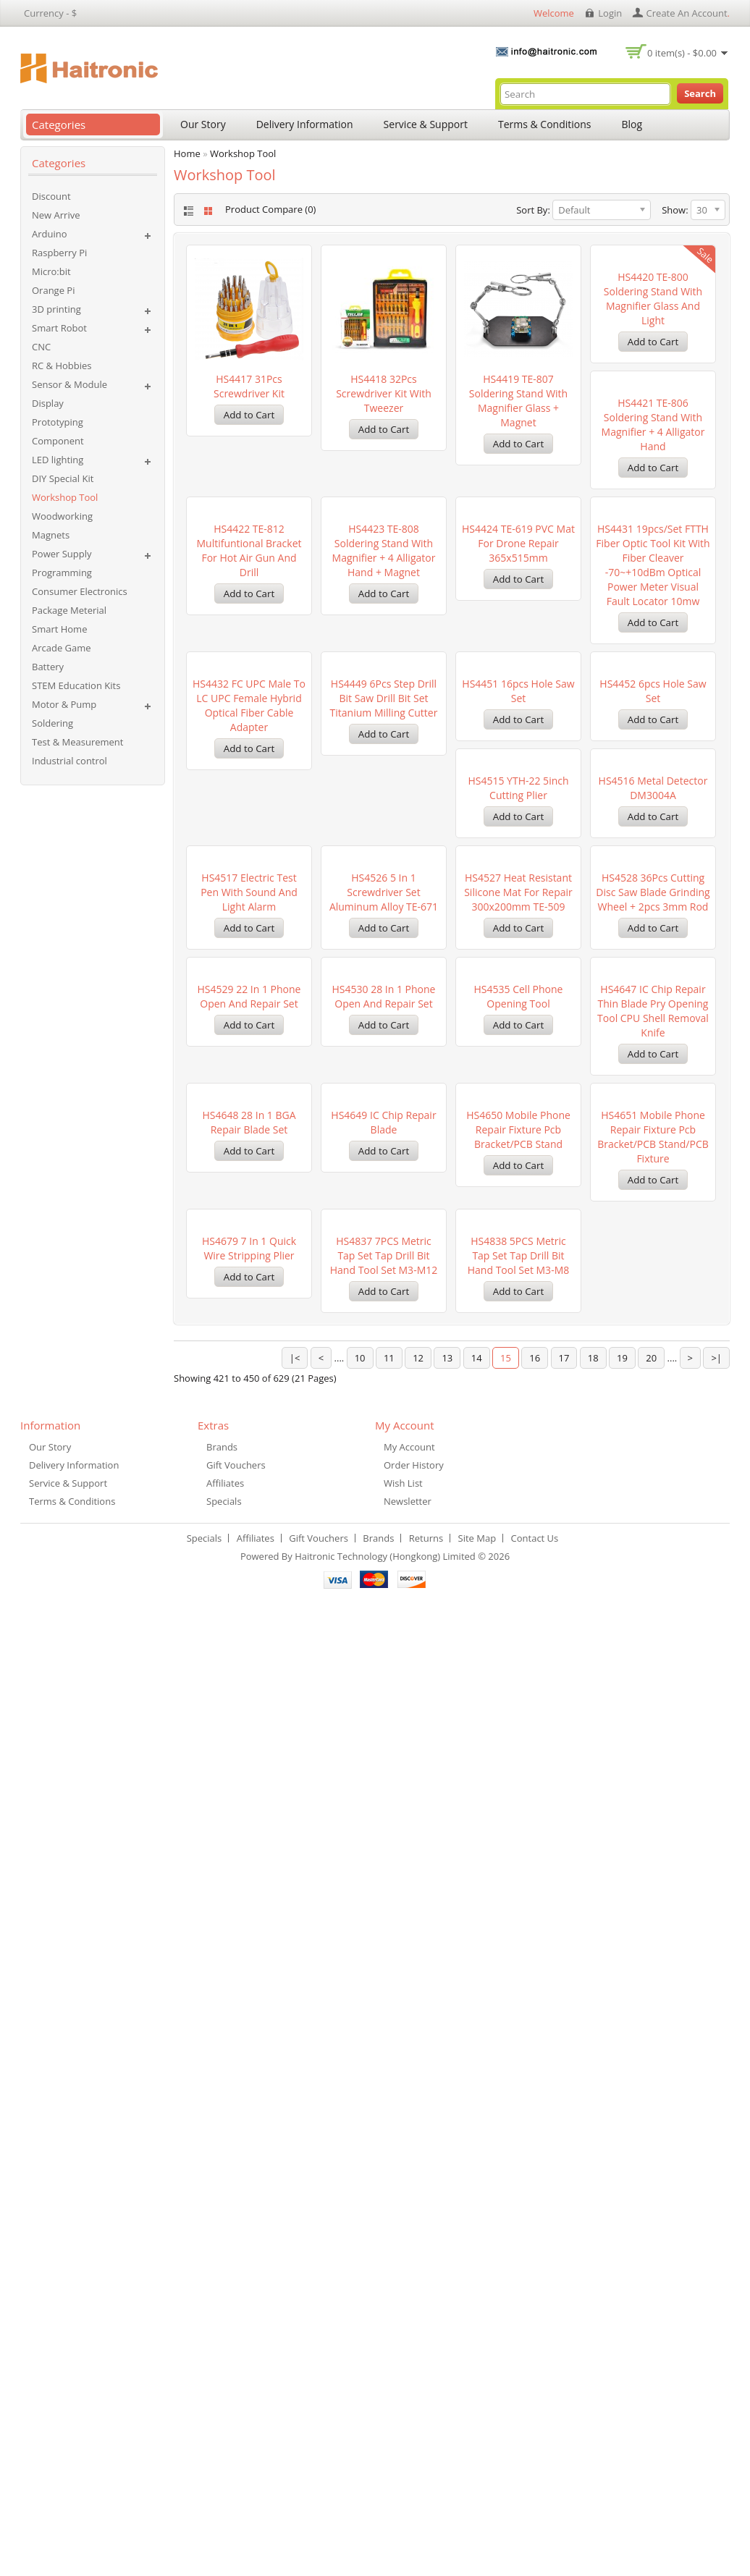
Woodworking (62, 516)
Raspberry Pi (59, 252)
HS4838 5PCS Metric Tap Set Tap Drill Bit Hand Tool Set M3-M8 (383, 2192)
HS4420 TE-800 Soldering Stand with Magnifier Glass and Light (653, 400)
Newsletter (407, 2481)
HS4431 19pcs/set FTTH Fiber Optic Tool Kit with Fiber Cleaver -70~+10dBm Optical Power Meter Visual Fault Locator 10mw (249, 929)
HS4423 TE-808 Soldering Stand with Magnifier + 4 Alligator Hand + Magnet (518, 657)
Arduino (49, 233)
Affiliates (225, 2463)
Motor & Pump (64, 704)
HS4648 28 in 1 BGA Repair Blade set (652, 1671)
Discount (51, 196)
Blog (632, 124)
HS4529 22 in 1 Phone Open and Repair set (653, 1414)
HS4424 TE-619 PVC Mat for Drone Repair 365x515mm (653, 650)
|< (295, 2337)
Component (58, 440)
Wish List (403, 2463)
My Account (409, 2426)
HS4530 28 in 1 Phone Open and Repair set (249, 1671)
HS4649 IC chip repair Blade (248, 1928)
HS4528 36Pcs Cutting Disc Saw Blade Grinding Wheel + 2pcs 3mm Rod (518, 1421)
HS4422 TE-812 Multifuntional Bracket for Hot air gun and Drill (383, 657)
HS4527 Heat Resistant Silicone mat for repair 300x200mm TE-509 (383, 1421)
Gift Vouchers (236, 2445)
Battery (48, 666)
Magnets (50, 534)
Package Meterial (69, 610)
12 (418, 2337)
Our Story (203, 124)
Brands (221, 2426)
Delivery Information (304, 124)
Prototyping (57, 421)
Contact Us (535, 2518)
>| (716, 2337)
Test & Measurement (77, 741)
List (187, 210)
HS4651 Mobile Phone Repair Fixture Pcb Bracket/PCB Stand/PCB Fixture (518, 1942)
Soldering (52, 723)
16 (534, 2337)
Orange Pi (53, 290)
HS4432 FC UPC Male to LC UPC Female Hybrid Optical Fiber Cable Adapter (383, 914)
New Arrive (56, 214)
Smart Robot (59, 327)
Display (48, 403)
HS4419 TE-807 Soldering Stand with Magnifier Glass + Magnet (518, 400)
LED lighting (57, 459)
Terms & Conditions (544, 124)
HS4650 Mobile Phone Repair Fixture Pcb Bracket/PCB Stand (384, 1935)
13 (447, 2337)
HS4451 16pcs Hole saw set (653, 900)
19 (622, 2337)
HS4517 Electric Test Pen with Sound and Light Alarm (652, 1164)
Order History (414, 2445)
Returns (426, 2518)
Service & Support (426, 124)
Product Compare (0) (270, 209)
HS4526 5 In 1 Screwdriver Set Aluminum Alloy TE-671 (249, 1421)
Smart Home (59, 628)
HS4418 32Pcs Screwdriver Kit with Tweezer (383, 393)
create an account (687, 13)
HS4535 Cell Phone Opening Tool (384, 1671)
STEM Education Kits (76, 685)
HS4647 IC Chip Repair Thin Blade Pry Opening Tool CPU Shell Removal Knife (518, 1685)
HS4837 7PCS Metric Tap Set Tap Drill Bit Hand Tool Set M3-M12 (249, 2192)
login (610, 13)
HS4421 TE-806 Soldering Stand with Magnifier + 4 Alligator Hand (249, 657)
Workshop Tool (65, 497)
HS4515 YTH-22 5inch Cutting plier (383, 1157)
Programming (62, 572)
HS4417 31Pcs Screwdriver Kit (249, 386)
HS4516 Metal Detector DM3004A (518, 1157)
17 (564, 2337)
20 (651, 2337)
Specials (224, 2481)
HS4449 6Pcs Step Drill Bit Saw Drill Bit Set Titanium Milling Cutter (519, 907)
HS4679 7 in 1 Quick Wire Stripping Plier (653, 1928)
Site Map (477, 2518)
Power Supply (62, 553)
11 (389, 2337)
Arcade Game (61, 647)
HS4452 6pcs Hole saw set (248, 1157)
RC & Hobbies (62, 365)
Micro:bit (51, 271)
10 (360, 2337)
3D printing (56, 309)
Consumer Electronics (79, 591)
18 (593, 2337)
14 (476, 2337)
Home (187, 153)
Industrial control (69, 760)
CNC (41, 346)
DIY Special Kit (62, 478)
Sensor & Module (69, 384)
